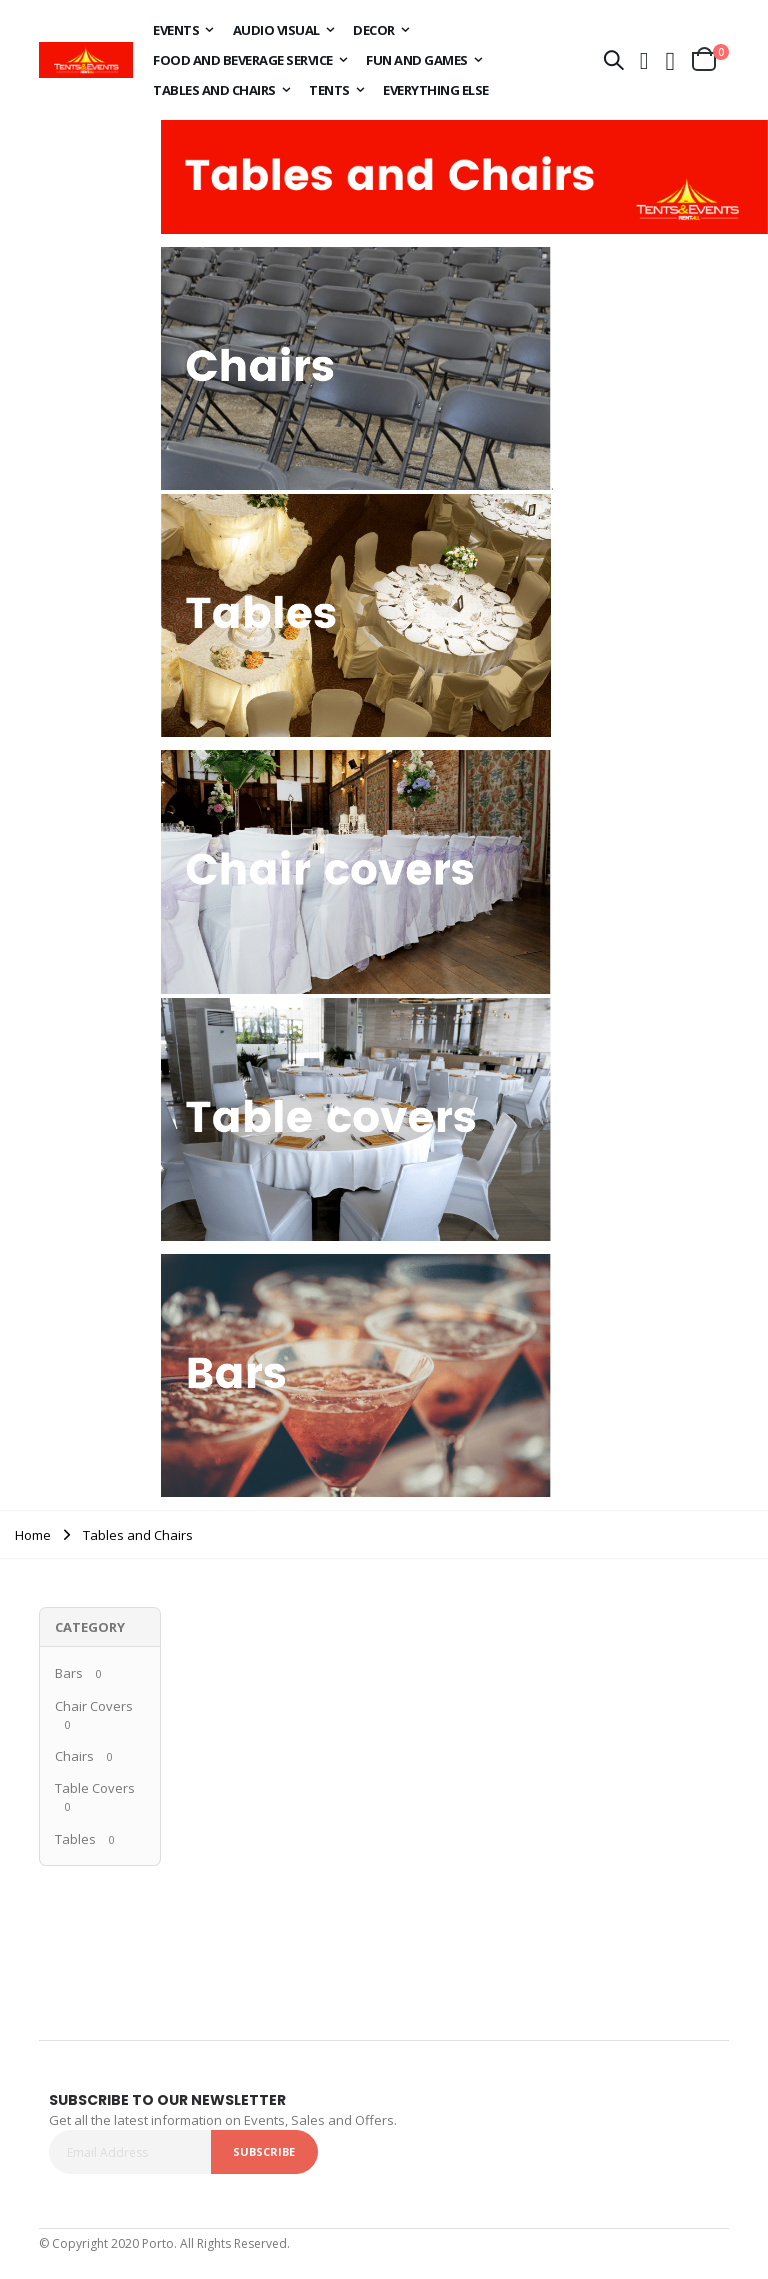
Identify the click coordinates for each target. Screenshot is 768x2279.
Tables (75, 1839)
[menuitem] (183, 30)
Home (33, 1535)
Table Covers (95, 1788)
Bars (69, 1673)
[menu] (367, 60)
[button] (671, 60)
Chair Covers (94, 1706)
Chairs (74, 1756)
